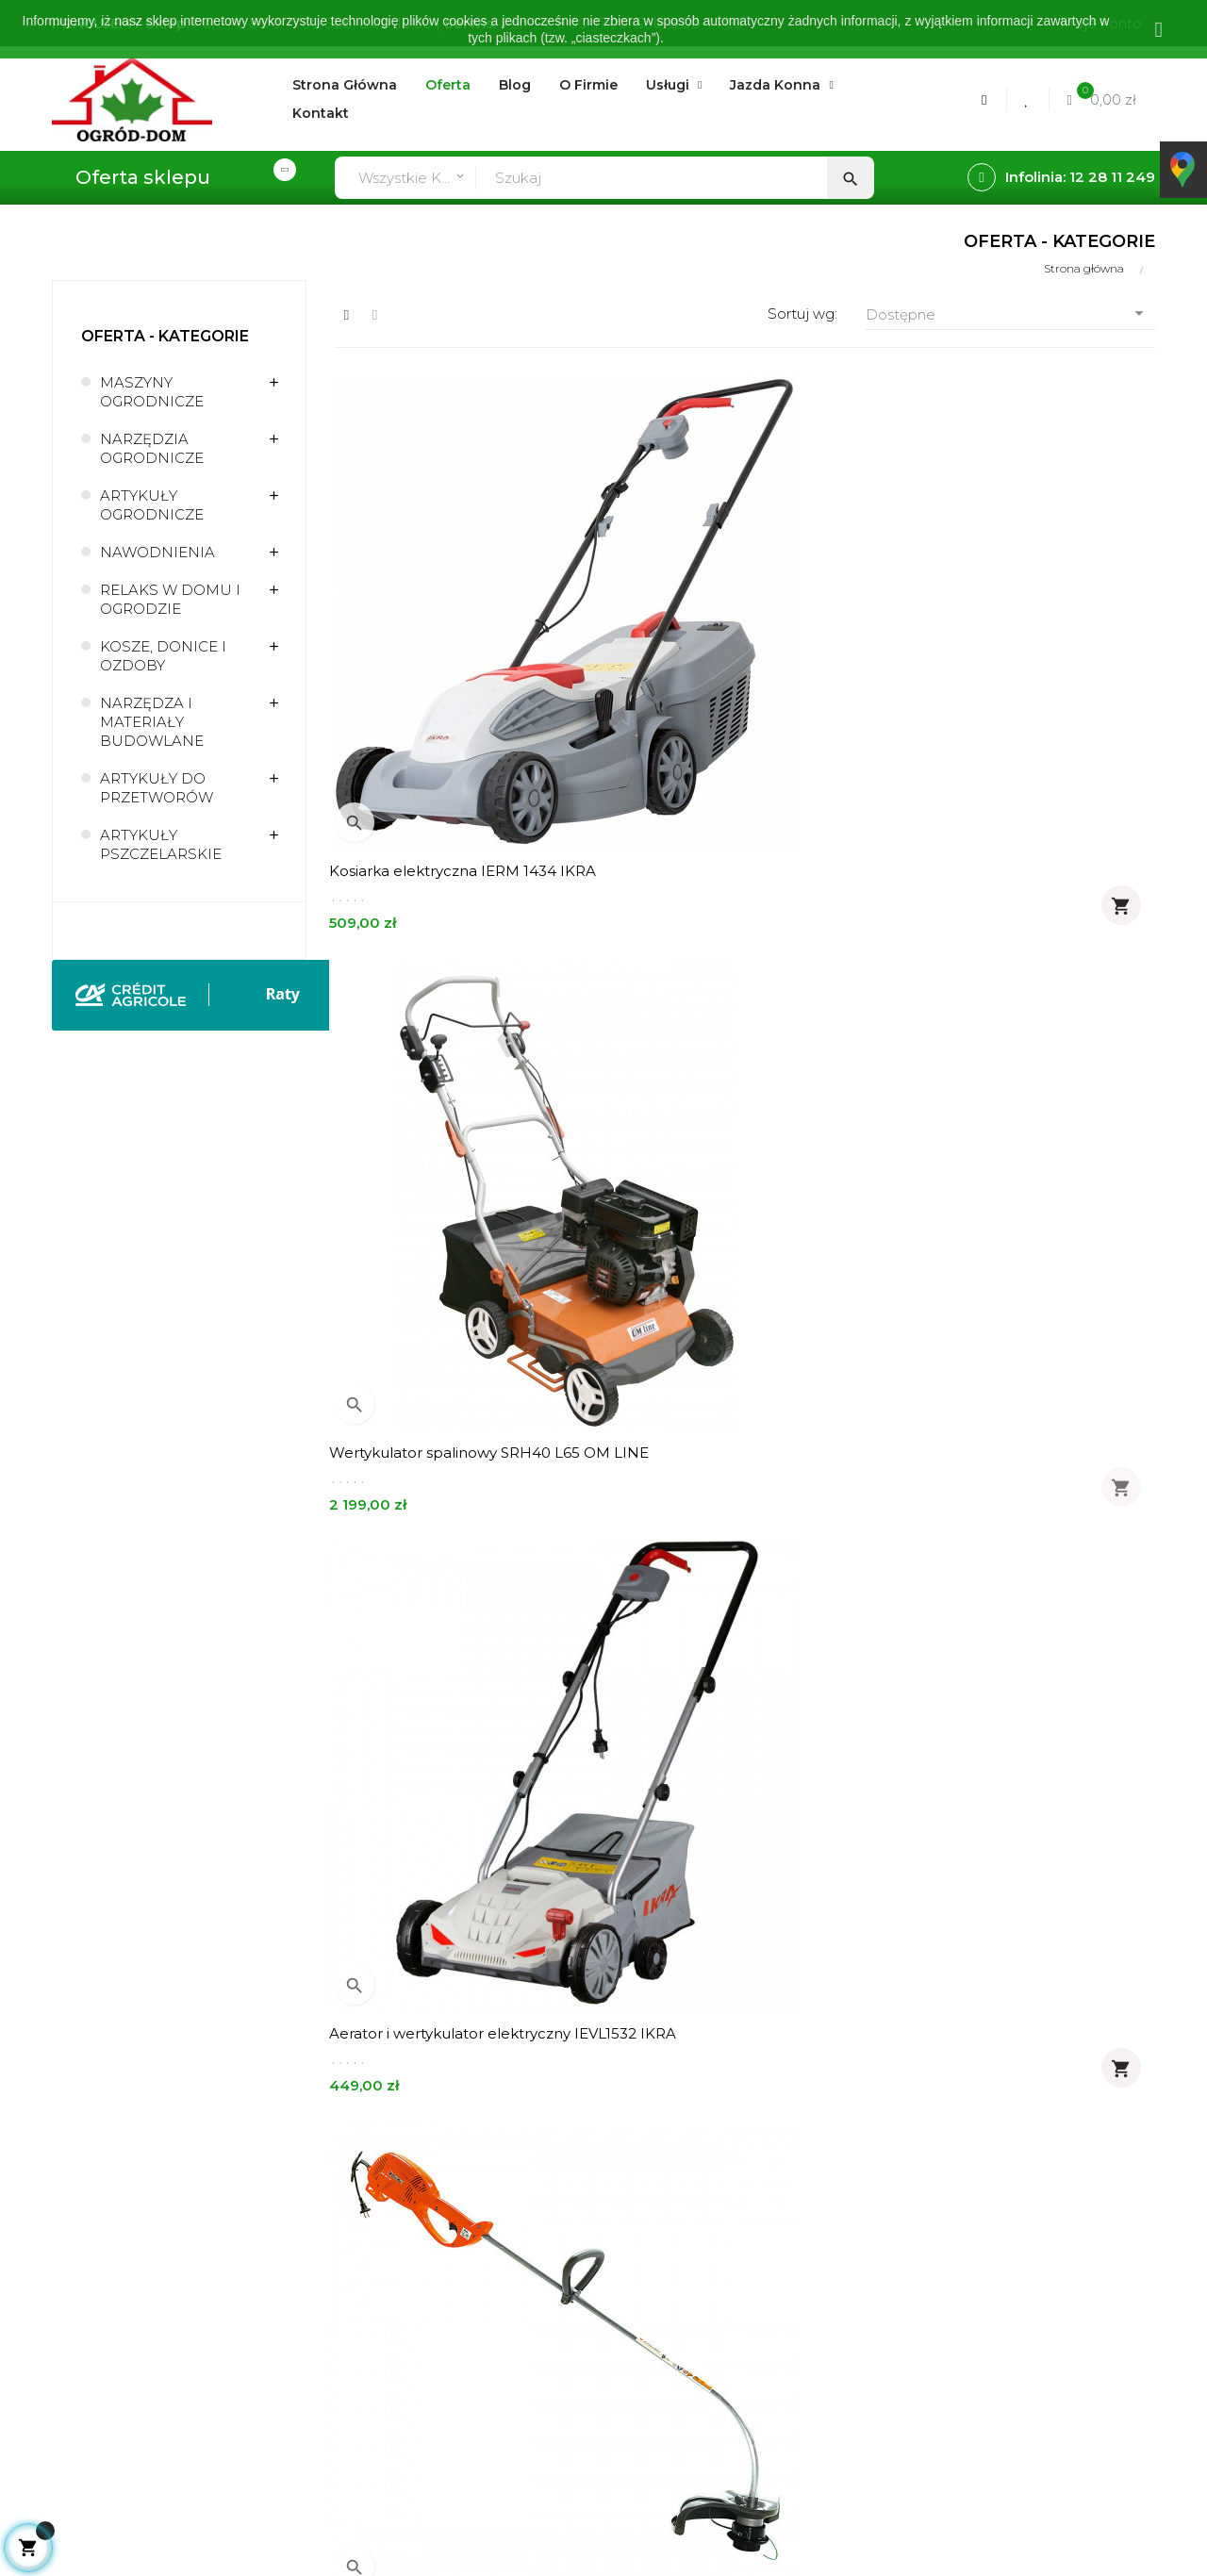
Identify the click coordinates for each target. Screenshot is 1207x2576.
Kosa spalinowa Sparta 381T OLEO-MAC (742, 1430)
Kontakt (589, 2323)
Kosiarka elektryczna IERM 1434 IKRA (448, 663)
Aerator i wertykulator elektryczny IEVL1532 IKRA (1021, 663)
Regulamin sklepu (623, 2259)
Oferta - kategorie (165, 336)
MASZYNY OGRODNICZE (152, 391)
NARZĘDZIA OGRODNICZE (152, 448)
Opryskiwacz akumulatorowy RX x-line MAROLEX (459, 1812)
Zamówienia (378, 2227)
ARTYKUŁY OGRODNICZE (152, 505)
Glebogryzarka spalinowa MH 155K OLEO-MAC (1024, 1812)
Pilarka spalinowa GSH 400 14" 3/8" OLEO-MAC (740, 1812)
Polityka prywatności (632, 2291)
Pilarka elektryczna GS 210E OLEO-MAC (458, 1430)
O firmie (589, 2195)
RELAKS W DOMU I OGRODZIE (170, 599)
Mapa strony (604, 2355)
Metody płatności (396, 2291)
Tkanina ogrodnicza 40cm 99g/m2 (1023, 1420)
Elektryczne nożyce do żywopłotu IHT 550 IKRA (739, 1046)
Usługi (582, 2227)
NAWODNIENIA (157, 552)
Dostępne (1011, 313)
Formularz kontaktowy (413, 2355)
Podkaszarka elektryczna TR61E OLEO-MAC (447, 1046)
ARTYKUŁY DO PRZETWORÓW (156, 787)
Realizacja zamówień (409, 2259)
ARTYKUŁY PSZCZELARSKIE (161, 844)
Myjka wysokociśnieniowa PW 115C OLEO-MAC (1023, 1046)
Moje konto (376, 2195)
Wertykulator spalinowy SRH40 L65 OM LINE (743, 663)
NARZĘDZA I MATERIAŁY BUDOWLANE (152, 722)
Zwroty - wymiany (396, 2323)
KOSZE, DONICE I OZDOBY (163, 655)
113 (1114, 1974)
